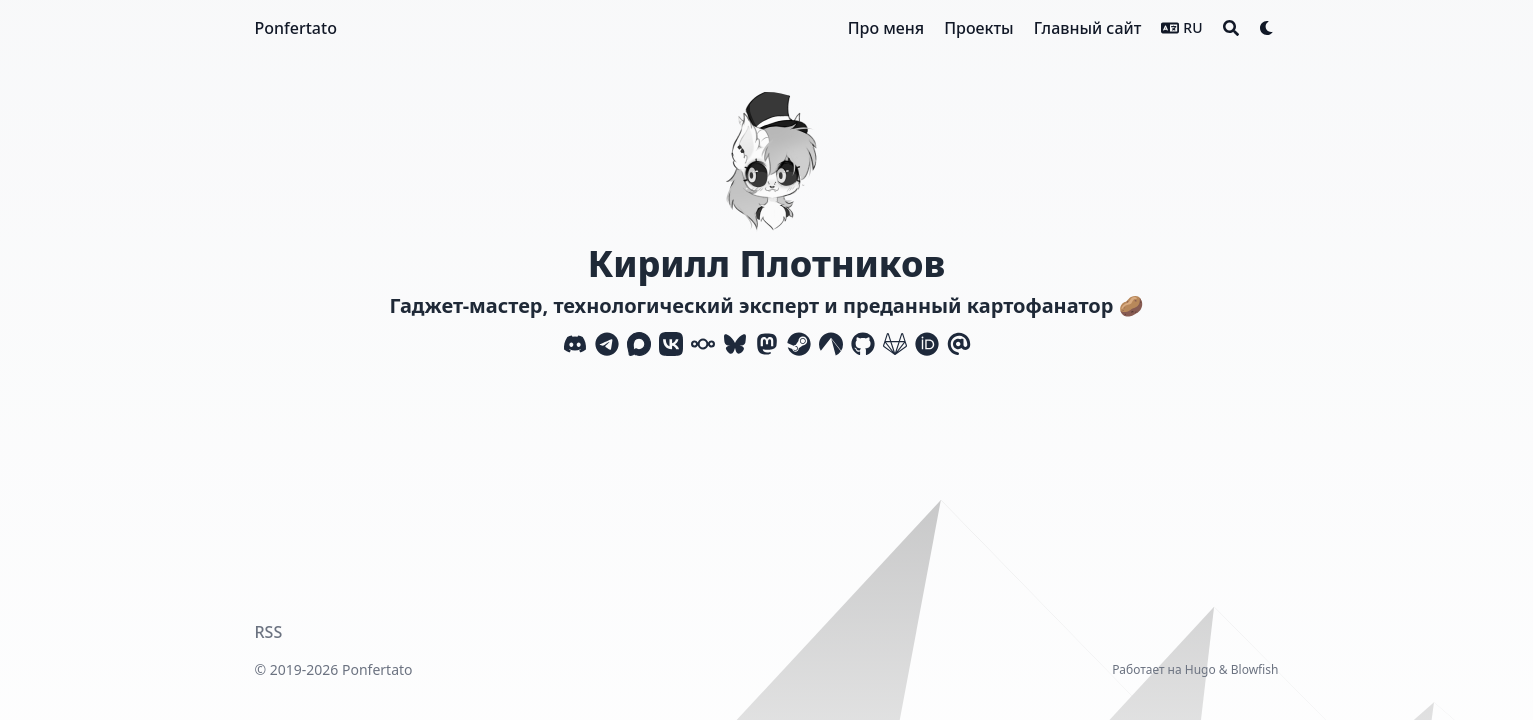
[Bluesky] (735, 344)
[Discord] (575, 344)
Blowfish (1255, 669)
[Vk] (671, 344)
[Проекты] (978, 28)
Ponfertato (296, 28)
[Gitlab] (895, 344)
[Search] (1231, 28)
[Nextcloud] (703, 344)
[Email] (959, 344)
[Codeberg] (831, 344)
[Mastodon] (767, 344)
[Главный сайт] (1088, 28)
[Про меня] (886, 28)
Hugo (1200, 669)
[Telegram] (607, 344)
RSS (269, 632)
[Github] (863, 344)
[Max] (639, 344)
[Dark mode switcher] (1267, 28)
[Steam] (799, 344)
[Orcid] (927, 344)
